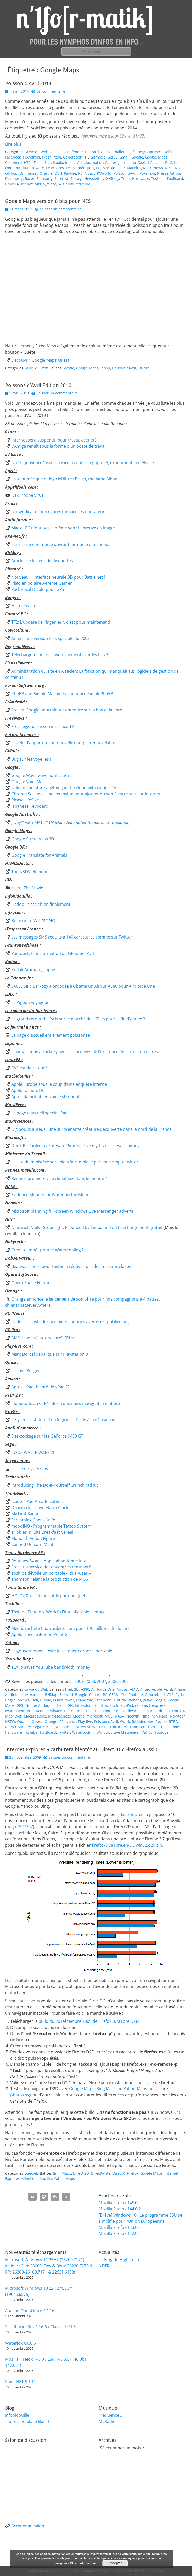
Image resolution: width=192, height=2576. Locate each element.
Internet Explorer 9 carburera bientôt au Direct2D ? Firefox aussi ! (81, 1749)
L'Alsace (154, 162)
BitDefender (72, 151)
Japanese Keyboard (29, 806)
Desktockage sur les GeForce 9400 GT (47, 1436)
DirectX (118, 2173)
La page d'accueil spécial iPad (39, 1113)
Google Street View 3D (32, 839)
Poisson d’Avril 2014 (28, 83)
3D (76, 1689)
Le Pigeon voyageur (30, 1002)
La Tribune (73, 1710)
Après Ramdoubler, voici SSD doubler (47, 1096)
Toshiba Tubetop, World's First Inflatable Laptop (57, 1612)
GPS (20, 1705)
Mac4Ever (13, 1716)
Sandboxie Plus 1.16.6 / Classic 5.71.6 (40, 2327)
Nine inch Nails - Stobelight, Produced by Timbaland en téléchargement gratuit (87, 1227)
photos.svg (20, 2095)
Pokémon (147, 173)
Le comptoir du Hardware (117, 1710)
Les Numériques (80, 167)
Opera (37, 1721)
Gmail (124, 157)
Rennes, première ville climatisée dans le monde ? (59, 1178)
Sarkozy (24, 1726)
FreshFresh (51, 157)
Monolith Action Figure (33, 1538)
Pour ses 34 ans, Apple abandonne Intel (49, 1561)
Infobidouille (86, 1705)
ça (37, 1233)
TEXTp (102, 1726)
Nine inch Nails (154, 1716)
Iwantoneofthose (19, 1710)
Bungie (81, 1694)
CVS (170, 1694)
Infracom (106, 1705)
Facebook (13, 157)
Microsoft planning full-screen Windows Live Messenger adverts (72, 1211)
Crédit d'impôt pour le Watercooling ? (47, 1250)
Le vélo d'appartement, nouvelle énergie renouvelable (63, 742)
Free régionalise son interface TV (42, 726)
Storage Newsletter (86, 178)
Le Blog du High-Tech (119, 2260)
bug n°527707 (19, 1826)
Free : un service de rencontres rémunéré (51, 1567)
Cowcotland (155, 1694)
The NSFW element (29, 871)
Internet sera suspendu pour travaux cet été (54, 440)
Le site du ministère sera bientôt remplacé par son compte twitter (74, 1162)
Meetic (78, 1716)
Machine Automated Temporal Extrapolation (89, 822)
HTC (27, 162)
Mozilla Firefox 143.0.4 (120, 2227)
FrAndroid (31, 157)
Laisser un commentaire (60, 209)
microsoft (94, 1716)
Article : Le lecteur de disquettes (42, 560)
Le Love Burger (25, 1370)
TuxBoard (175, 178)
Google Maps (156, 157)
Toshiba (158, 178)
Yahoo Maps (135, 2089)
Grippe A (32, 1705)
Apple (157, 1689)
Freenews (103, 1700)
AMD (134, 1689)
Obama (23, 1721)
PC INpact (86, 173)
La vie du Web (36, 151)
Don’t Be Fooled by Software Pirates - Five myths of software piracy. (75, 1145)
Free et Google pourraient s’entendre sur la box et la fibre (66, 710)
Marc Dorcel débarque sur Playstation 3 (49, 1354)
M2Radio (107, 2421)
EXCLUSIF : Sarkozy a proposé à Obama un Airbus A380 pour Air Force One (83, 986)
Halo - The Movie (27, 888)
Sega (37, 1726)
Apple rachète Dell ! (30, 1090)
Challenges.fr (123, 151)
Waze (51, 184)
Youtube (83, 184)
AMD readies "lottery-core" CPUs (42, 1338)
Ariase (179, 1689)
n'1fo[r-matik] (68, 2571)
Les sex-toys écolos (29, 1469)
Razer (30, 178)
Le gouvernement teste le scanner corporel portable (61, 1651)
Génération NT (75, 157)
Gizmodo (97, 157)
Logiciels (31, 2173)
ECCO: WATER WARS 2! (32, 1452)
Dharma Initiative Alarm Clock (39, 1507)
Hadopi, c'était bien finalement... (42, 904)
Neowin (132, 1716)
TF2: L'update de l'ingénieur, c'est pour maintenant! (60, 622)
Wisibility (66, 184)
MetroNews (153, 167)
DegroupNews (149, 151)
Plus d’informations (83, 2563)
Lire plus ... (15, 144)
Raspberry (14, 178)
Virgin (40, 184)
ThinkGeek (119, 1726)
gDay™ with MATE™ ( (30, 822)
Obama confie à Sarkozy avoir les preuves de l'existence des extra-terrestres (84, 1051)
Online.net (28, 173)
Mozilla (46, 2178)
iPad (129, 1705)
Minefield (29, 2178)
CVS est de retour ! (29, 1068)
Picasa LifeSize (25, 800)
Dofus (169, 151)
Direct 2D (81, 2173)
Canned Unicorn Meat (32, 1544)
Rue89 (10, 1726)
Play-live (85, 1721)
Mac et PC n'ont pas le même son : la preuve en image (63, 528)
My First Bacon (25, 1514)
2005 (124, 1681)
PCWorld (104, 173)
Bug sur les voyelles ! (31, 759)
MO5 (109, 1716)
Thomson (137, 1726)
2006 (112, 1681)
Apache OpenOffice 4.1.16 (29, 2310)
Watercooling (83, 1732)
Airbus (122, 1689)
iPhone (141, 1705)
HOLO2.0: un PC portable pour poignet (48, 1595)
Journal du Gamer (101, 162)
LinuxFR (178, 1710)
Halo (60, 1705)
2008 (90, 1681)
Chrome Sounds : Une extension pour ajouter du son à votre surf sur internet (86, 794)
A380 (85, 1689)
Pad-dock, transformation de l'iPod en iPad (52, 953)
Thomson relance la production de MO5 (49, 1579)
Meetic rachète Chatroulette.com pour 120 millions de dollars (70, 1628)
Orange (46, 173)
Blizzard (92, 151)
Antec (145, 1689)
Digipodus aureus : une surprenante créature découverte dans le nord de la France (91, 1129)
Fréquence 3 (110, 2415)
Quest (143, 368)
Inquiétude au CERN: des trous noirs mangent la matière (65, 1403)
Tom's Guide (158, 1726)
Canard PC (98, 1694)
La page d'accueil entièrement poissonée (50, 1035)
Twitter (64, 1732)
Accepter (114, 2563)
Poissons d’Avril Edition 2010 (38, 385)
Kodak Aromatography (33, 970)
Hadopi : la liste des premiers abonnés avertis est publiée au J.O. (72, 1321)
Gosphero (13, 162)
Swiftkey (112, 178)
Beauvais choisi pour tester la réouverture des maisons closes (71, 1266)
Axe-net (36, 1694)
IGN (69, 1705)
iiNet (47, 162)
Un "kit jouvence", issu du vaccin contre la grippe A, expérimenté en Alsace (82, 462)
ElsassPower (63, 1700)
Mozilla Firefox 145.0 (118, 2203)
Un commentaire (51, 91)
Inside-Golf (74, 162)
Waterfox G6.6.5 (20, 2343)
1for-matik (154, 2571)
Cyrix (179, 1694)
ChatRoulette (132, 1694)
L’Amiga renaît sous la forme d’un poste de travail (58, 446)
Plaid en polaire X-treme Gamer (41, 583)
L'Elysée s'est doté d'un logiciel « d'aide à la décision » (62, 1419)
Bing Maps (106, 2089)
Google (137, 157)
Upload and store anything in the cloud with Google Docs (66, 787)
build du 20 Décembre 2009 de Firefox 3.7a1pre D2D (89, 2021)
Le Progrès (55, 167)
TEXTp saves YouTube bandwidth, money (50, 1667)
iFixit (37, 162)
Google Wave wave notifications (41, 775)
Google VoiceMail (27, 781)
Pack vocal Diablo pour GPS (37, 589)
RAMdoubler (142, 1721)
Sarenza (61, 178)
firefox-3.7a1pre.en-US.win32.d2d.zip (127, 1845)
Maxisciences (59, 1716)
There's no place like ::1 (27, 2421)
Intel (120, 1705)
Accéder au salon (27, 2526)
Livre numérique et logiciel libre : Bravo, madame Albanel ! (67, 479)
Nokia (180, 167)
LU (98, 167)
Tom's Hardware (135, 178)
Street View (85, 1726)
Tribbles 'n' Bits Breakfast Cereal (42, 1532)
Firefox (132, 2173)
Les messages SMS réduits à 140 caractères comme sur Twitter (71, 937)
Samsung (44, 178)
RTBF (173, 1721)
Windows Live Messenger (118, 1732)
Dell (34, 1700)
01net (67, 1689)
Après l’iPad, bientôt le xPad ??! (40, 1387)
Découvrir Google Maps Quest (40, 360)
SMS (47, 1726)
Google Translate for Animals (39, 855)
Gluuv (112, 157)
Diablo (45, 1700)
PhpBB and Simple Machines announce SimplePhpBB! (62, 693)
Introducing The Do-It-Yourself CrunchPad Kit (54, 1485)
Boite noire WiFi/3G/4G (33, 920)
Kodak (41, 1710)
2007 (101, 1681)
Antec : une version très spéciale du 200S (50, 638)
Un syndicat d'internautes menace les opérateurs (59, 511)
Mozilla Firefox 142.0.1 (120, 2233)
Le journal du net (155, 1710)
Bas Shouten (131, 1814)
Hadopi (48, 1705)
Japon (105, 368)
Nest (169, 167)
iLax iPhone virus (27, 495)
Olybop (11, 173)
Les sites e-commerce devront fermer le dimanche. (60, 544)
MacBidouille (114, 167)
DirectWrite (100, 2173)
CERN (105, 151)
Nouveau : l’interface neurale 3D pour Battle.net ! (58, 577)
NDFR (104, 2266)
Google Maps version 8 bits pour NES (48, 201)
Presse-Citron (168, 173)
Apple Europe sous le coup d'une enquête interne (59, 1084)
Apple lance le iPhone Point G (39, 1634)
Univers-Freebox (19, 184)
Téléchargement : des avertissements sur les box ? (59, 655)
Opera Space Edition (30, 1282)
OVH (58, 173)
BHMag (51, 1694)
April (168, 1689)
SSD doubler (63, 1726)
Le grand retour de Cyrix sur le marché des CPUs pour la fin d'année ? (78, 1019)
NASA (119, 1716)
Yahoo (147, 1732)
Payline (70, 173)
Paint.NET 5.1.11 (20, 2382)
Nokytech (178, 1716)
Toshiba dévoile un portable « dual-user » (51, 1573)
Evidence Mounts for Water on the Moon (50, 1194)
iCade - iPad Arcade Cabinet (37, 1501)
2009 (79, 1681)
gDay (147, 1700)
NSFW (10, 1721)
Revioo (161, 1721)
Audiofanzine (16, 1694)
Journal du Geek (132, 162)
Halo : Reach (23, 605)
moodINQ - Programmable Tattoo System (51, 1526)
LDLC (167, 162)
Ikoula (58, 162)
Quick (125, 1721)
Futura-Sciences (127, 1700)
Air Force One (103, 1689)
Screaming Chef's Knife (33, 1520)
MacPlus (134, 167)
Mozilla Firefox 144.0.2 (120, 2209)
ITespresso (158, 1705)
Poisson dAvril (126, 173)
